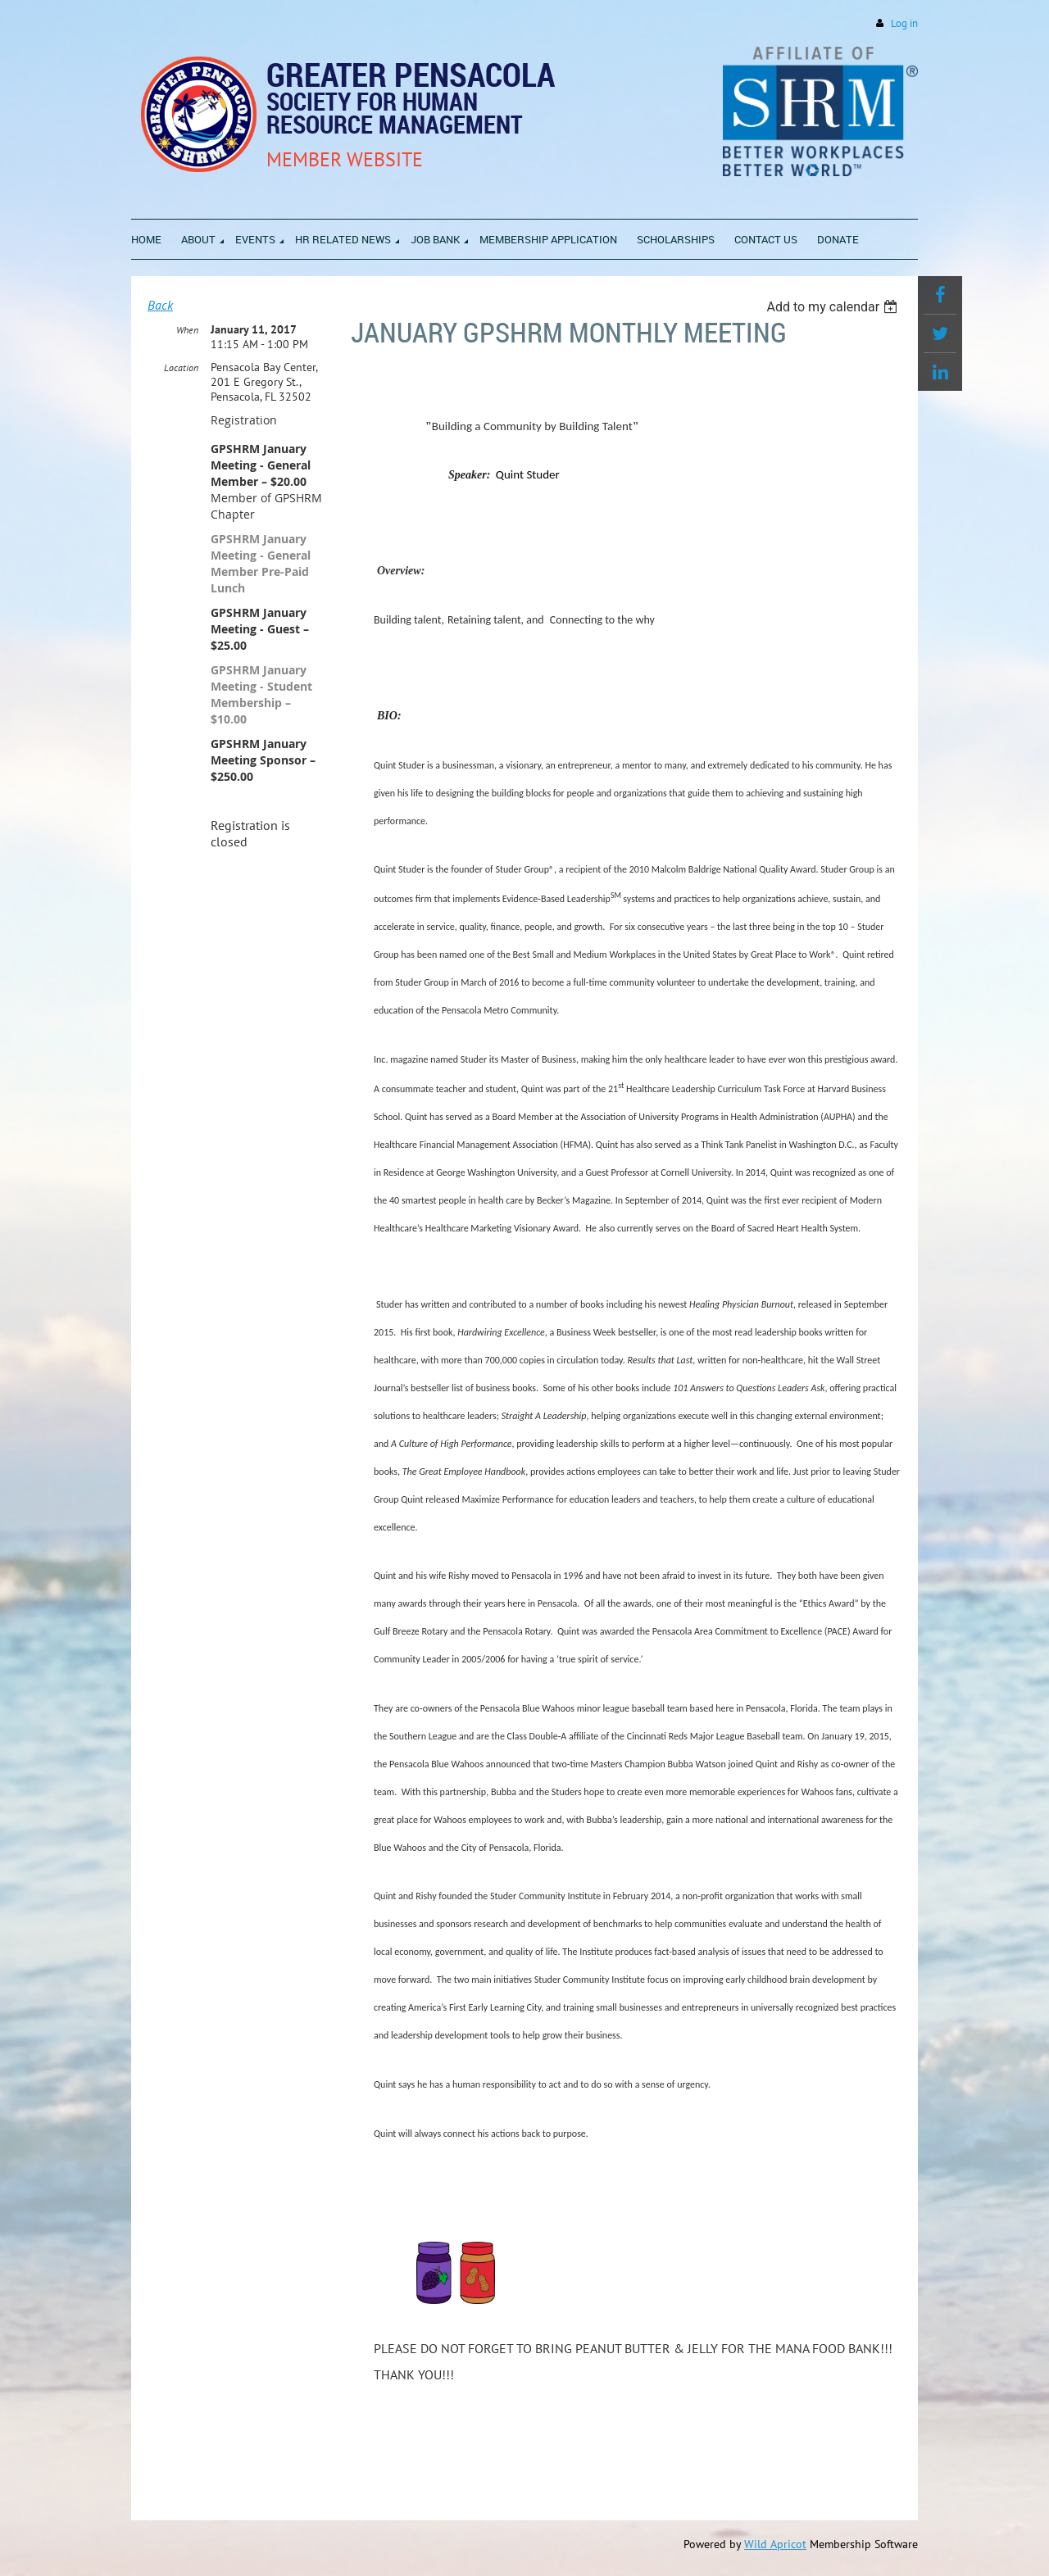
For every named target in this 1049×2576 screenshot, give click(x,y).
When (187, 330)
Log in (904, 23)
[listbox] (833, 307)
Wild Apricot (775, 2544)
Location (181, 367)
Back (160, 305)
